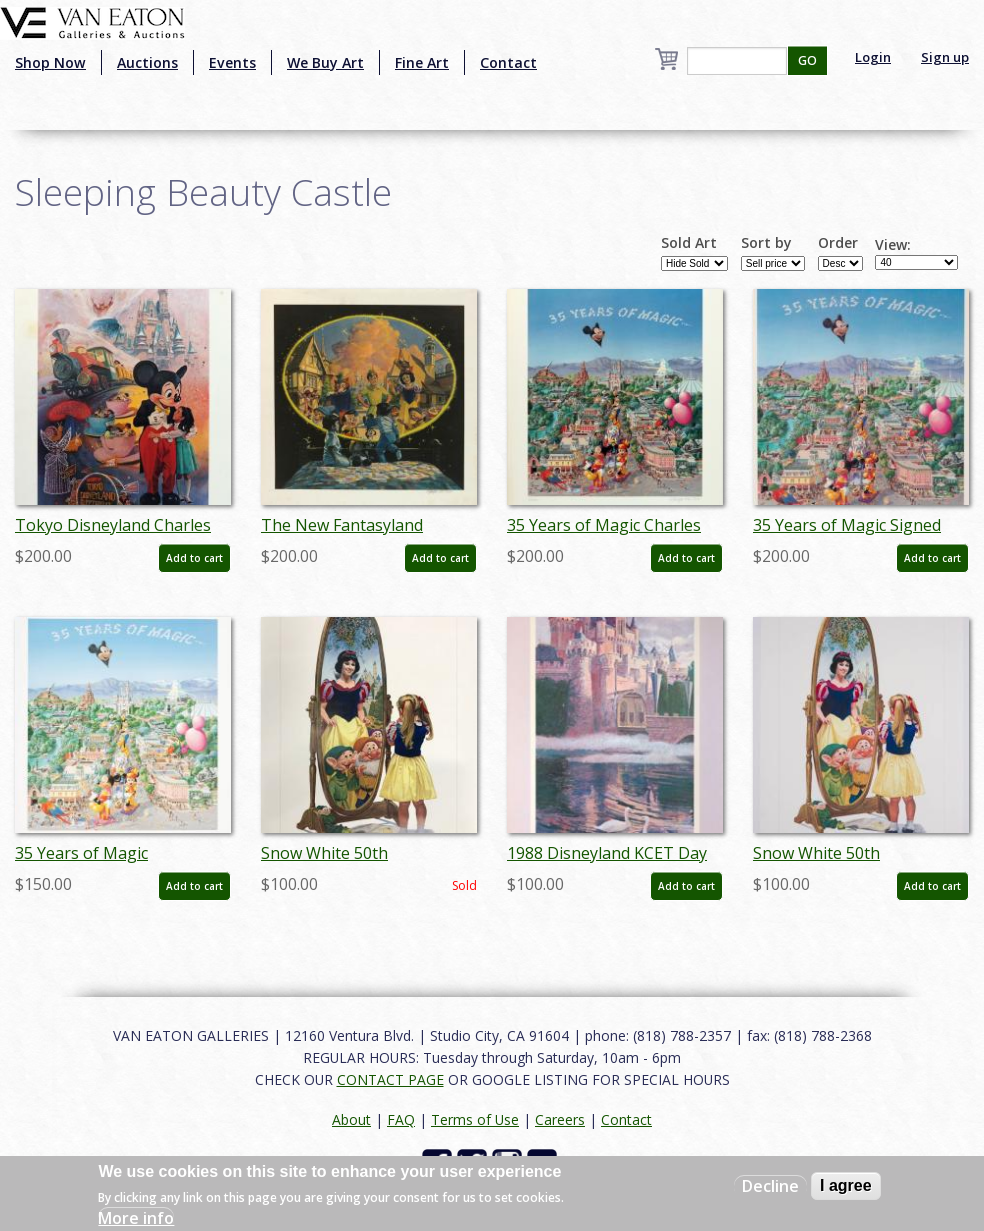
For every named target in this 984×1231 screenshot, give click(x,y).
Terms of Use (475, 1119)
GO (807, 60)
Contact (508, 62)
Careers (560, 1119)
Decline (770, 1186)
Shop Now (50, 62)
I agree (846, 1185)
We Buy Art (325, 62)
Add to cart (194, 558)
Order (838, 243)
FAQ (401, 1119)
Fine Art (422, 62)
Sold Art (689, 243)
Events (232, 62)
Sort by (766, 243)
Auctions (147, 62)
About (351, 1119)
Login (873, 57)
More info (136, 1218)
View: (893, 245)
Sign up (945, 57)
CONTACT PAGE (390, 1079)
